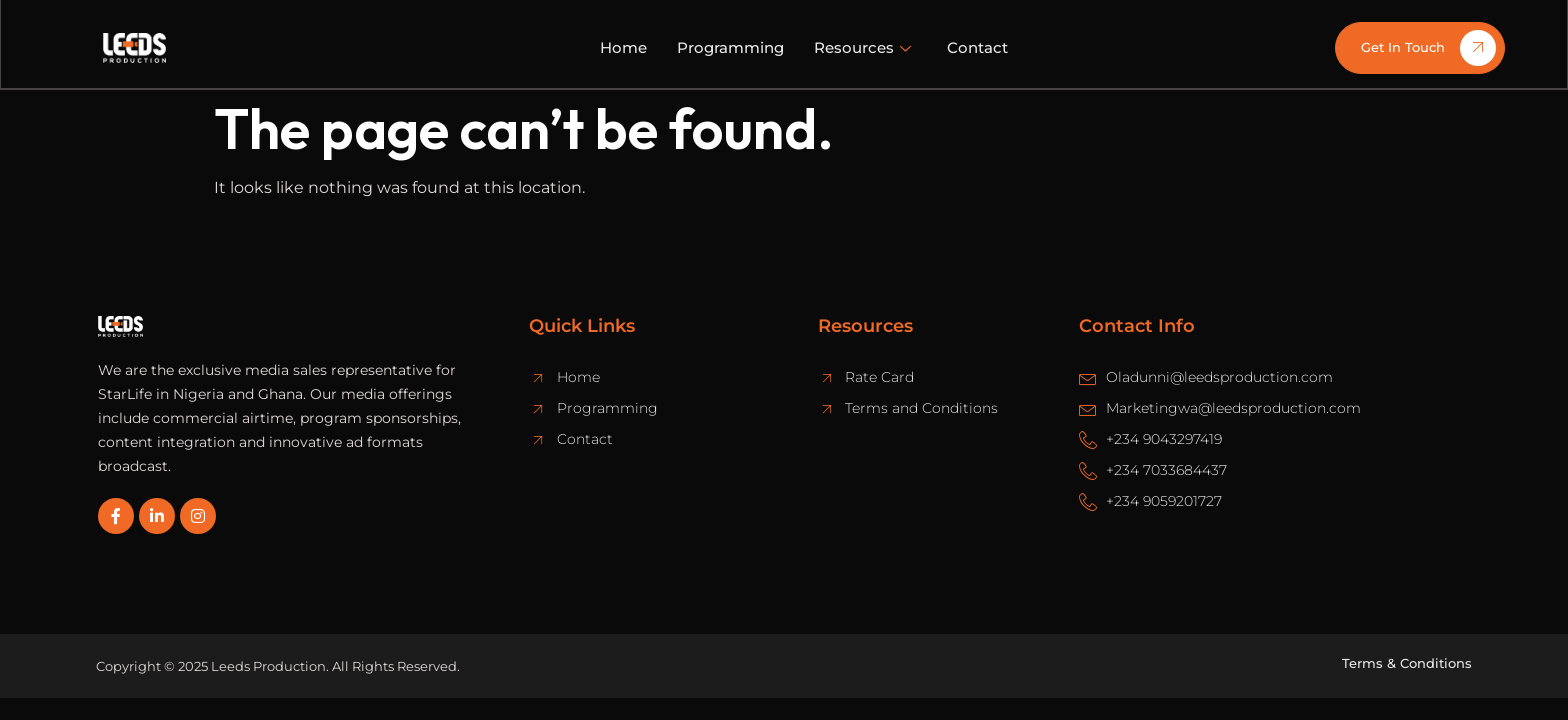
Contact (977, 47)
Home (623, 47)
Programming (730, 47)
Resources (862, 47)
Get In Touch (1428, 48)
